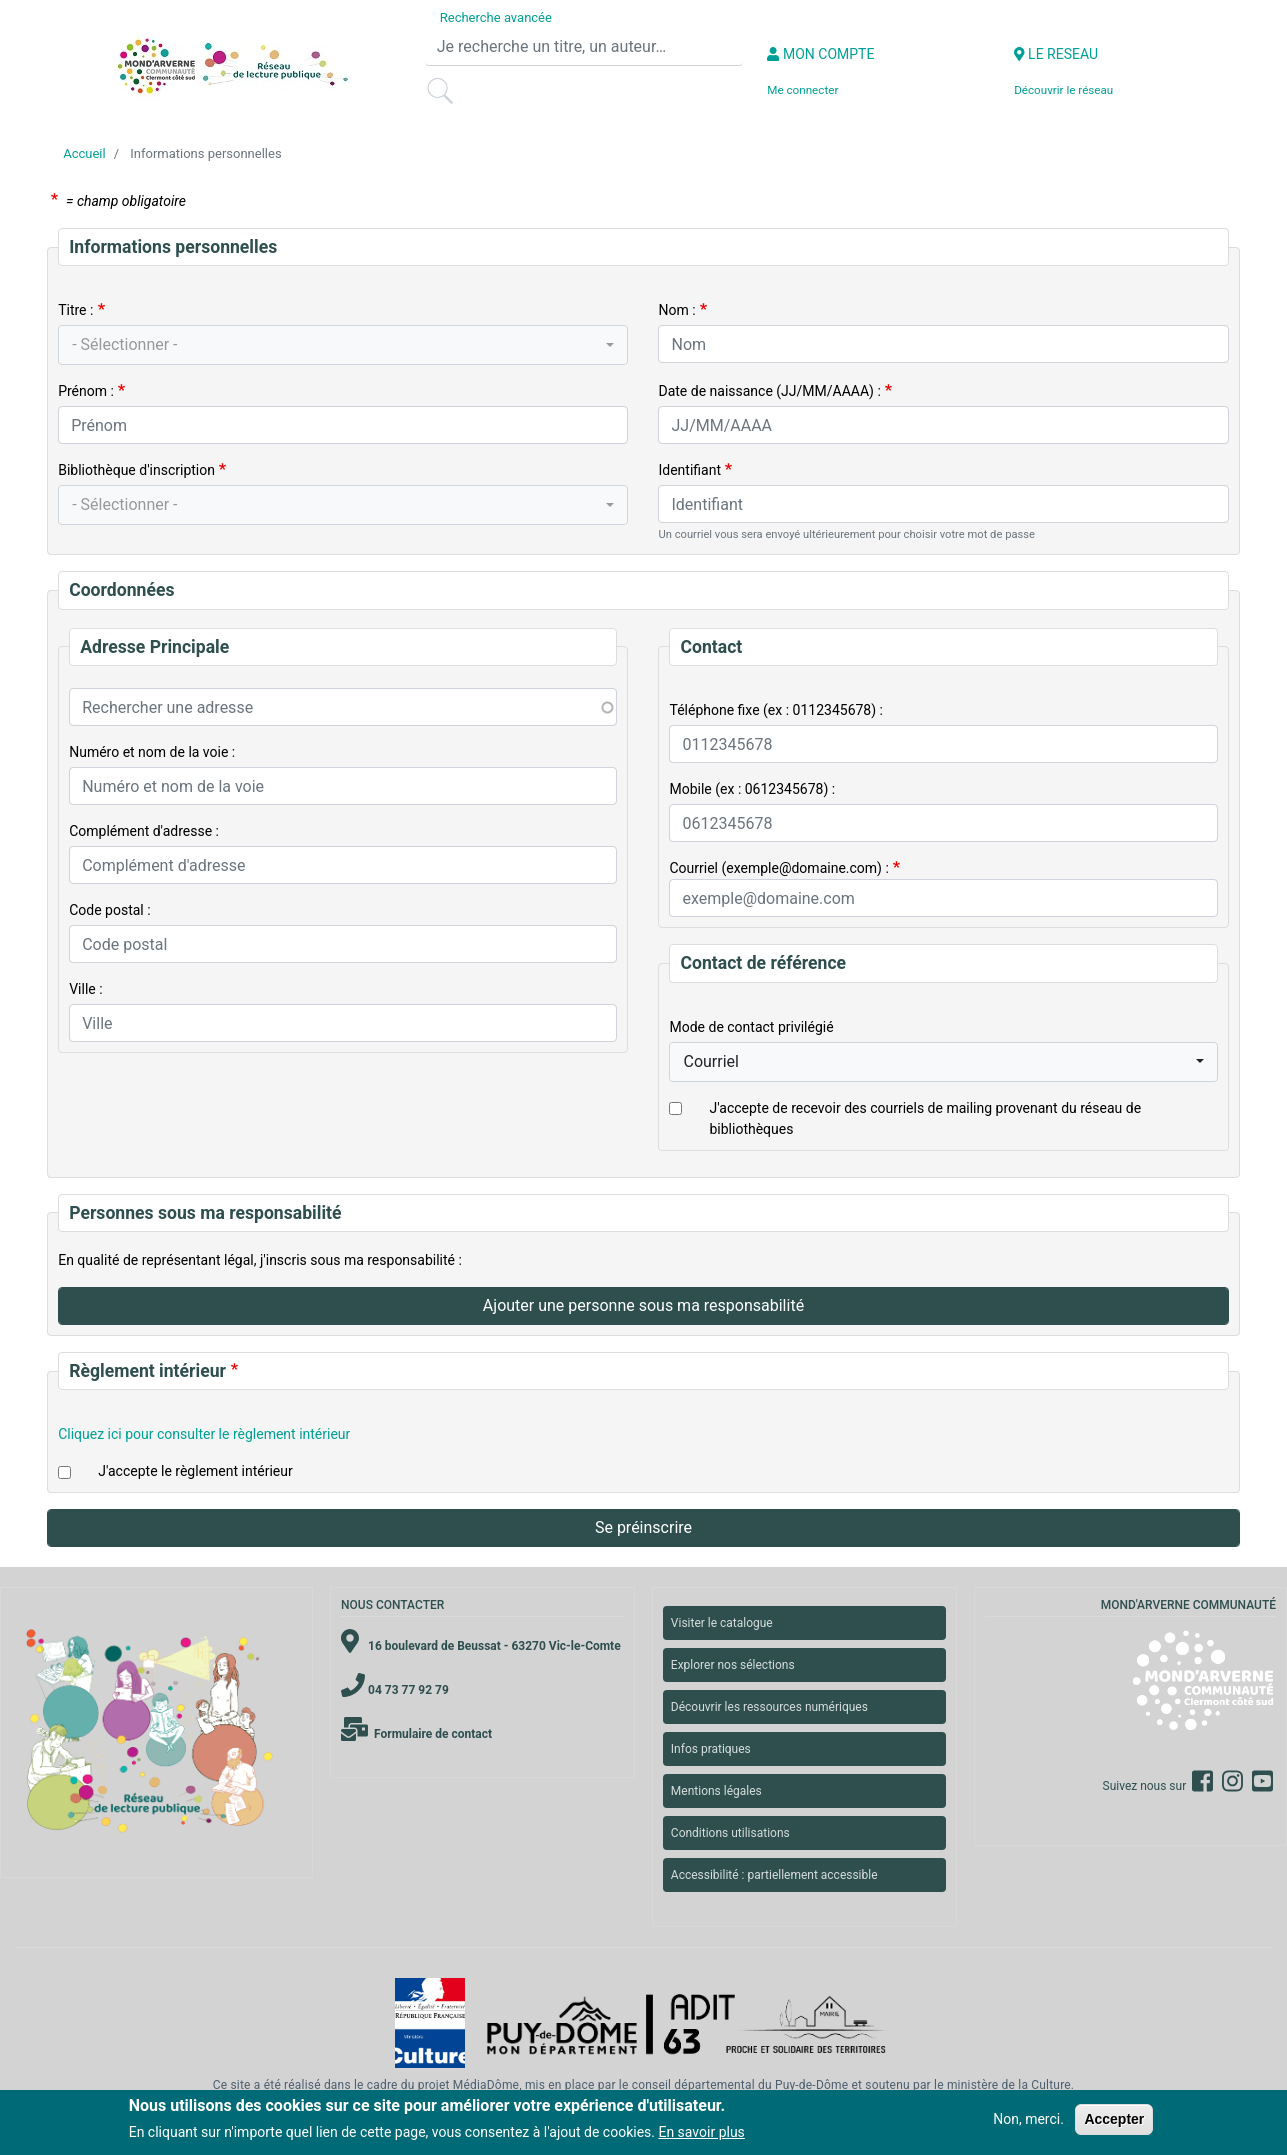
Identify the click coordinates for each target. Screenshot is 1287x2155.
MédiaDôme (486, 2085)
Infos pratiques (711, 1749)
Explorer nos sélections (733, 1665)
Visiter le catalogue (722, 1623)
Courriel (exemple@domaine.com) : (778, 868)
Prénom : (86, 391)
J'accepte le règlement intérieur (195, 1471)
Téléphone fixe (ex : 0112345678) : (776, 710)
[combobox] (343, 345)
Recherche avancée (496, 17)
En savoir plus (701, 2132)
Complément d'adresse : (144, 831)
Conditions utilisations (730, 1833)
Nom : (676, 310)
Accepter (1114, 2119)
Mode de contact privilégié (751, 1027)
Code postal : (109, 910)
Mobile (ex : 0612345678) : (752, 789)
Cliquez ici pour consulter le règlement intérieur (204, 1434)
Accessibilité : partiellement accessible (774, 1875)
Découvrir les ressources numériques (769, 1707)
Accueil (84, 153)
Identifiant (689, 470)
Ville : (85, 989)
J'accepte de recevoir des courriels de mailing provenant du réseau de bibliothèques (925, 1118)
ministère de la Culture (1009, 2085)
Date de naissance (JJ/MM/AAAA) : (769, 391)
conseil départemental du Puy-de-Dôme (740, 2085)
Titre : (75, 310)
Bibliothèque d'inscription (136, 470)
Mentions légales (716, 1791)
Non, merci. (1028, 2119)
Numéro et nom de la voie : (152, 752)
